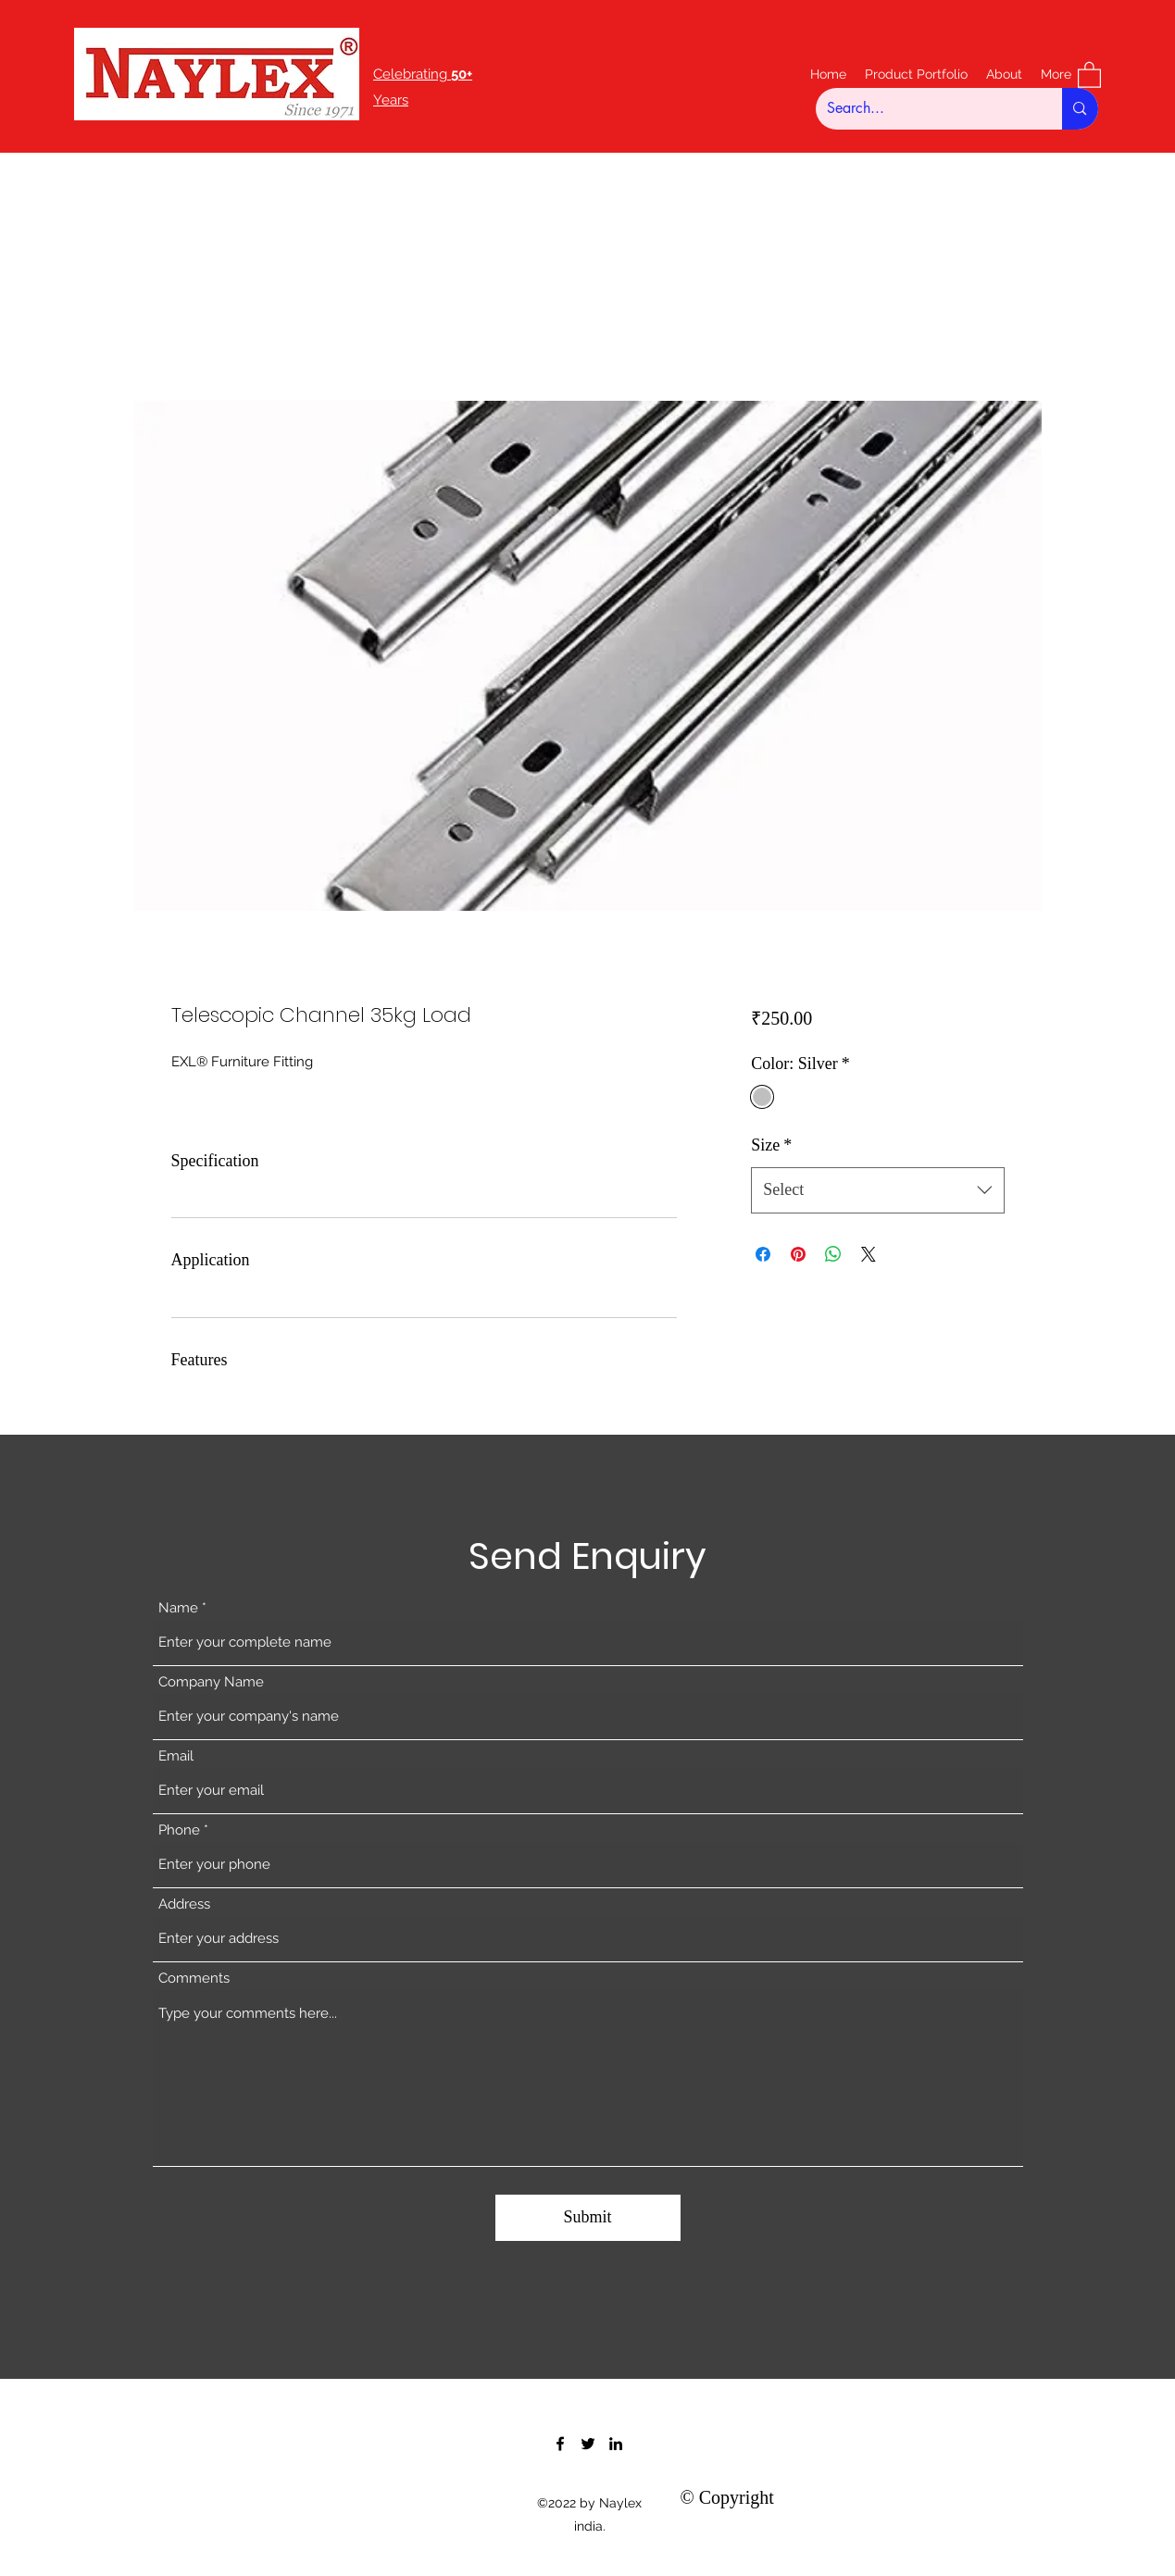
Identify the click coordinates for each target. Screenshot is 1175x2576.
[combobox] (877, 1190)
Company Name (211, 1682)
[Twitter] (588, 2443)
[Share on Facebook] (763, 1254)
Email (176, 1756)
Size (771, 1145)
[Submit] (588, 2218)
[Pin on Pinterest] (798, 1254)
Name (178, 1608)
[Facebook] (560, 2443)
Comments (194, 1978)
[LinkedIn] (615, 2443)
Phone (179, 1830)
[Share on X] (868, 1254)
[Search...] (925, 109)
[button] (1089, 74)
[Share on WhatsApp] (833, 1254)
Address (184, 1904)
